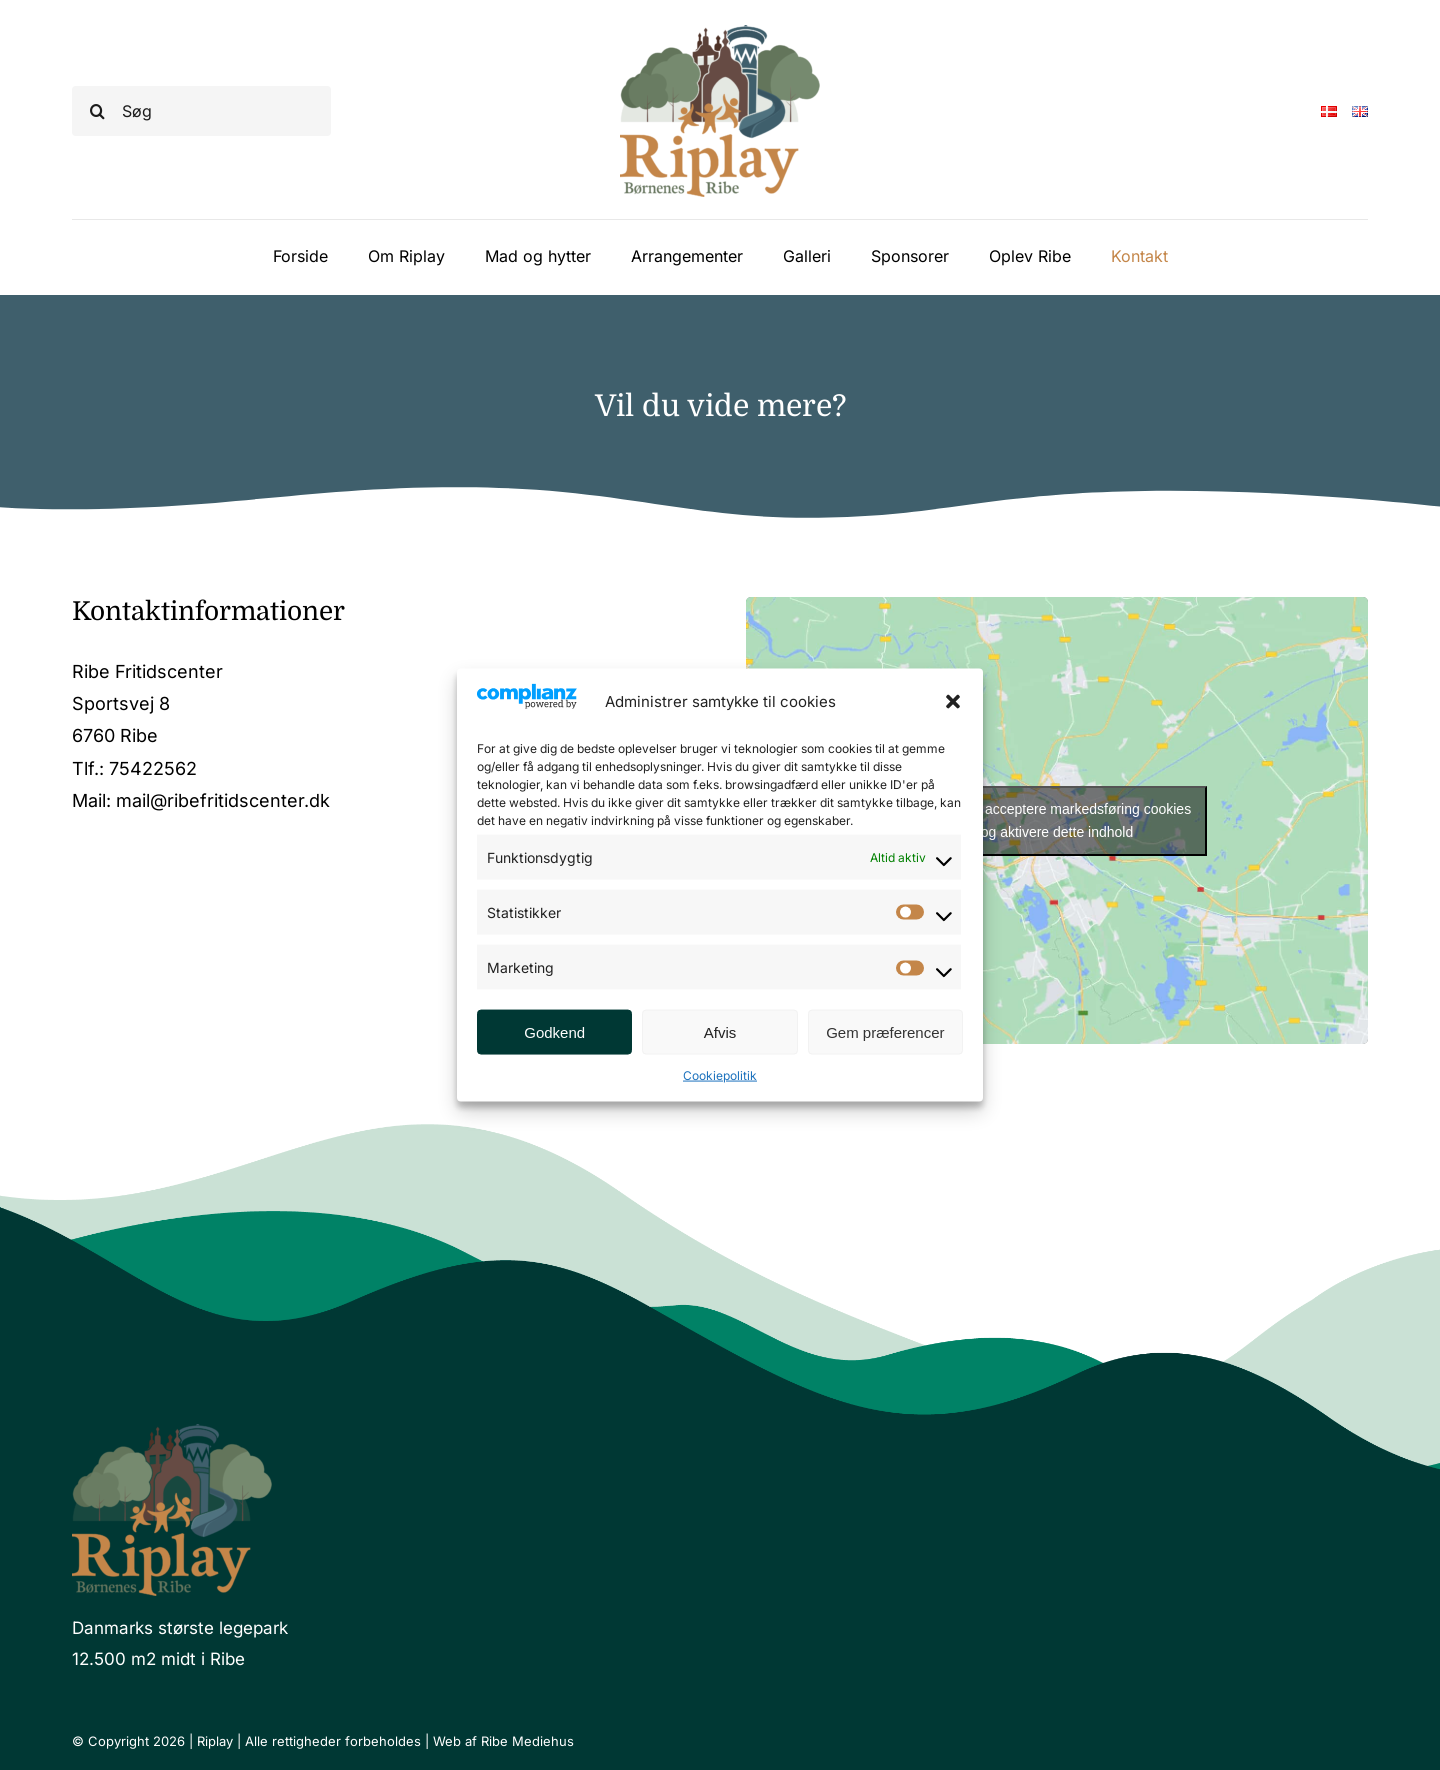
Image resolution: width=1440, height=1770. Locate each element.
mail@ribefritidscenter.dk (223, 800)
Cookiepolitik (720, 1075)
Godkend (554, 1031)
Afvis (720, 1031)
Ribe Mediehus (527, 1741)
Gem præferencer (885, 1031)
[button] (953, 701)
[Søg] (201, 111)
